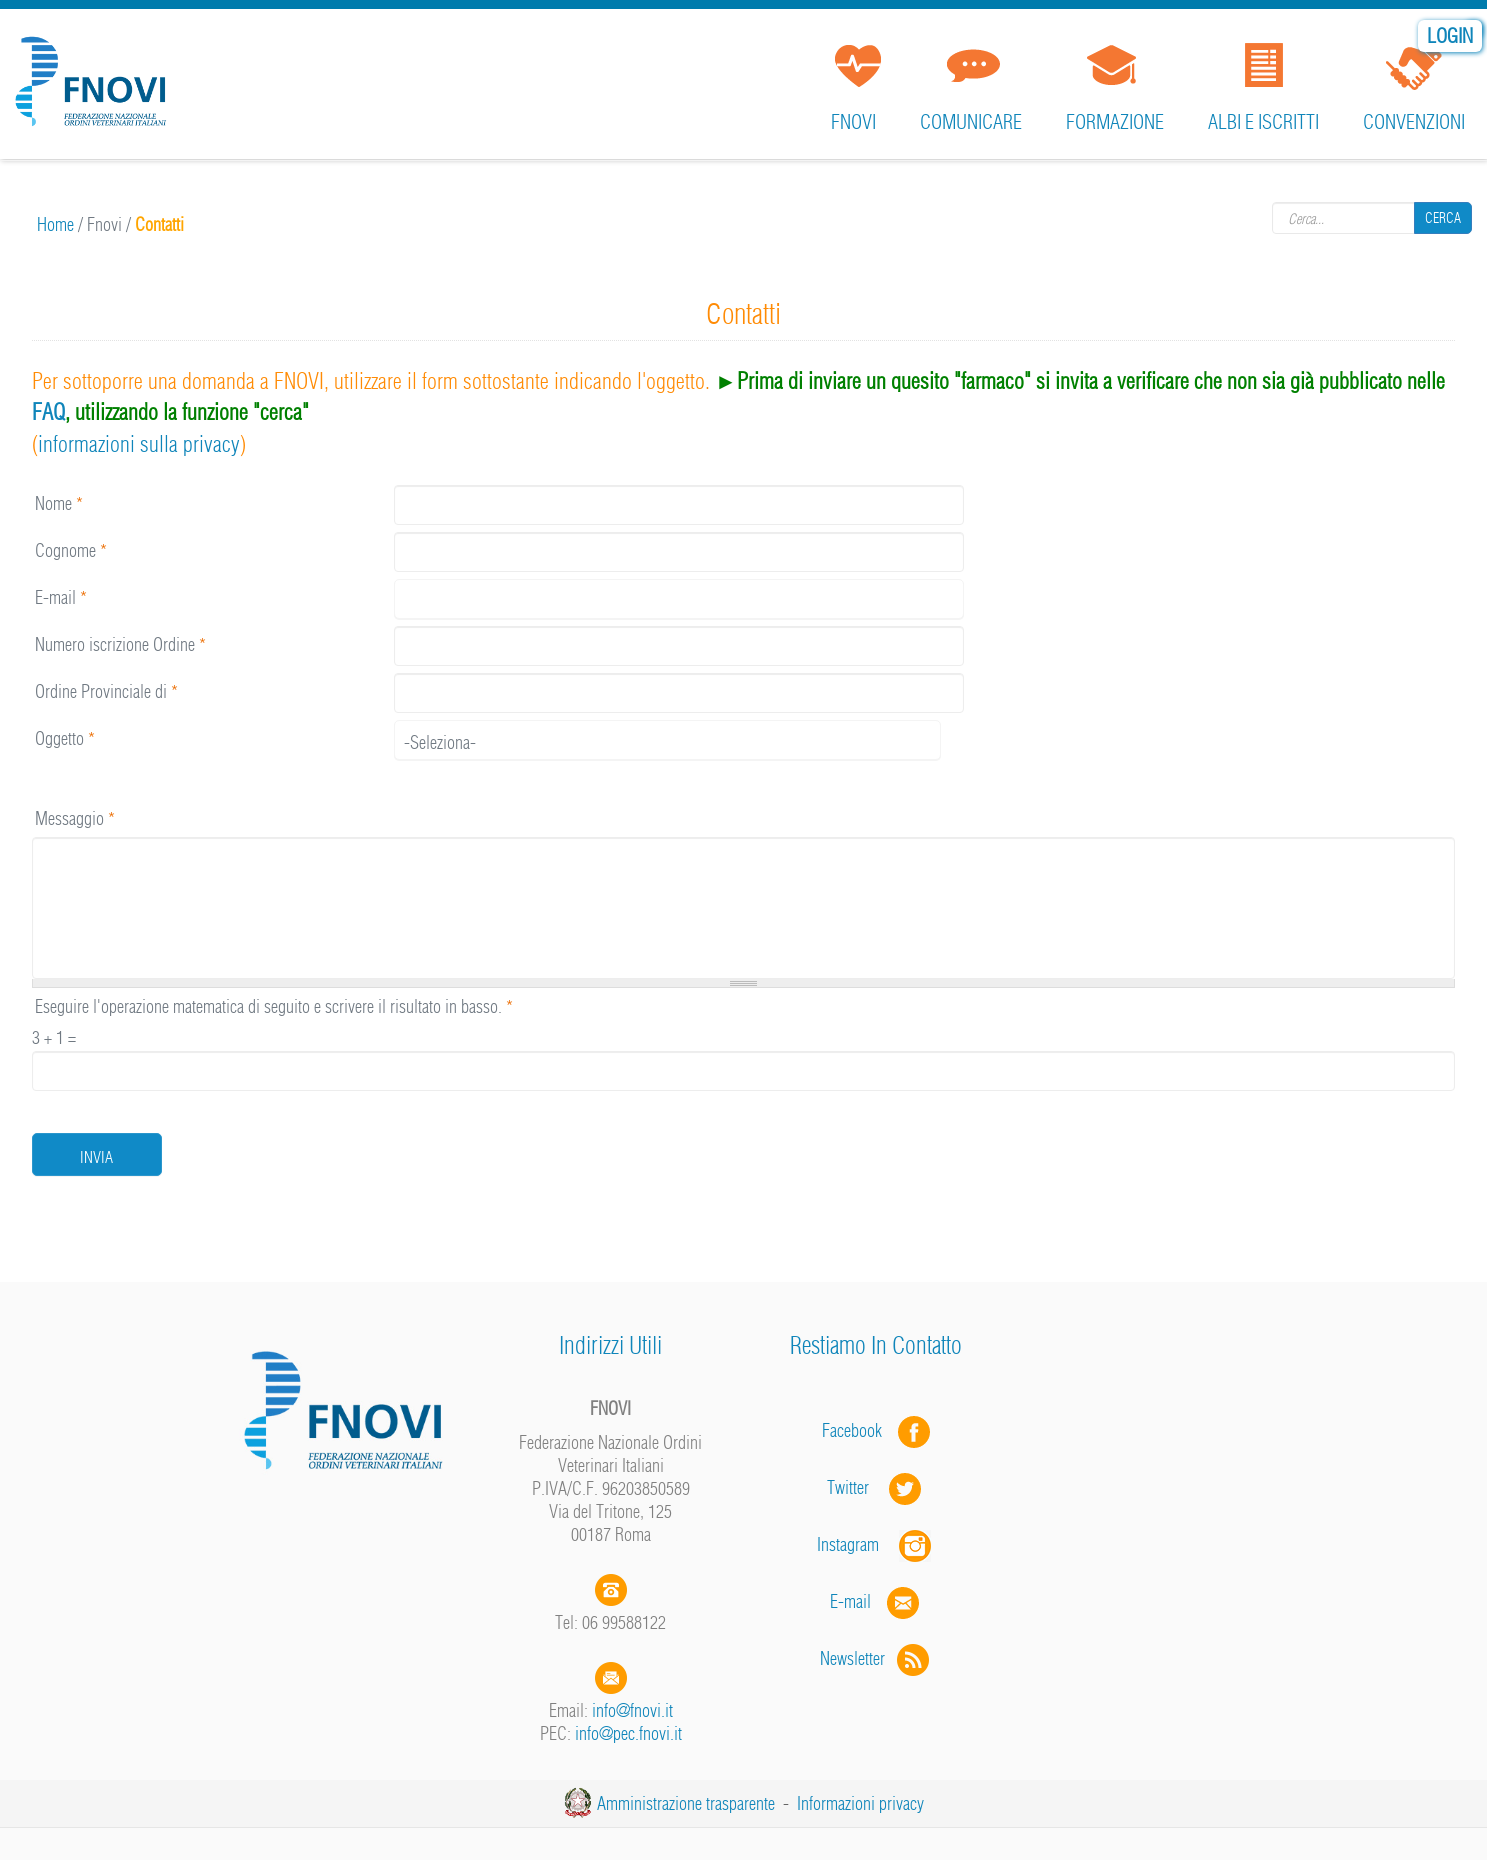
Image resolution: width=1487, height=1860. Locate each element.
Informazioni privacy (860, 1803)
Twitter (876, 1487)
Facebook (858, 1430)
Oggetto (65, 738)
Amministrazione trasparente (686, 1803)
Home (55, 224)
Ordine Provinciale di (106, 691)
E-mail (61, 597)
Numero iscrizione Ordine (120, 644)
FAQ (48, 412)
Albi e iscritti (1263, 121)
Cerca (1443, 217)
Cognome (71, 550)
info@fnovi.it (632, 1710)
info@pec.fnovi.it (628, 1733)
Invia (96, 1157)
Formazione (1115, 121)
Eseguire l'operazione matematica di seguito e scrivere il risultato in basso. (274, 1006)
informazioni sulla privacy (139, 444)
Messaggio (75, 818)
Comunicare (971, 121)
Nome (59, 503)
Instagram (876, 1544)
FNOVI (853, 121)
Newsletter (876, 1658)
